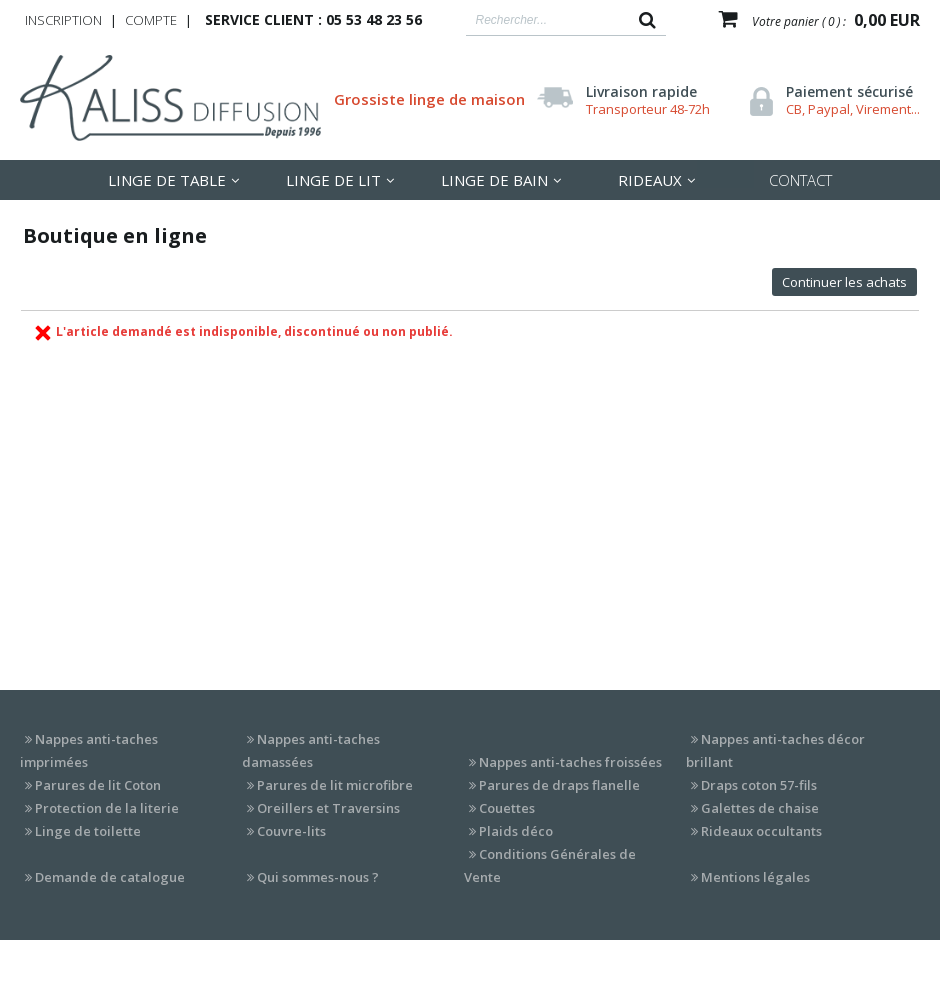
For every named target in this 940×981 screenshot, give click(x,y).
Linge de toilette (88, 831)
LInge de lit (333, 180)
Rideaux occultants (761, 831)
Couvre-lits (291, 831)
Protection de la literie (107, 808)
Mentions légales (755, 877)
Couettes (507, 808)
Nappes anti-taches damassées (311, 750)
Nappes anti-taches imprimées (89, 750)
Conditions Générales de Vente (550, 865)
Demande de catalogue (110, 877)
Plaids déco (516, 831)
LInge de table (167, 180)
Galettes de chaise (760, 808)
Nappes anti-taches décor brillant (775, 750)
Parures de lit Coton (98, 785)
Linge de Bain (494, 180)
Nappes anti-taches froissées (570, 762)
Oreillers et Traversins (328, 808)
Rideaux (650, 180)
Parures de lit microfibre (335, 785)
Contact (800, 180)
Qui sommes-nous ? (318, 877)
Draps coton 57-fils (759, 785)
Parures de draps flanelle (559, 785)
